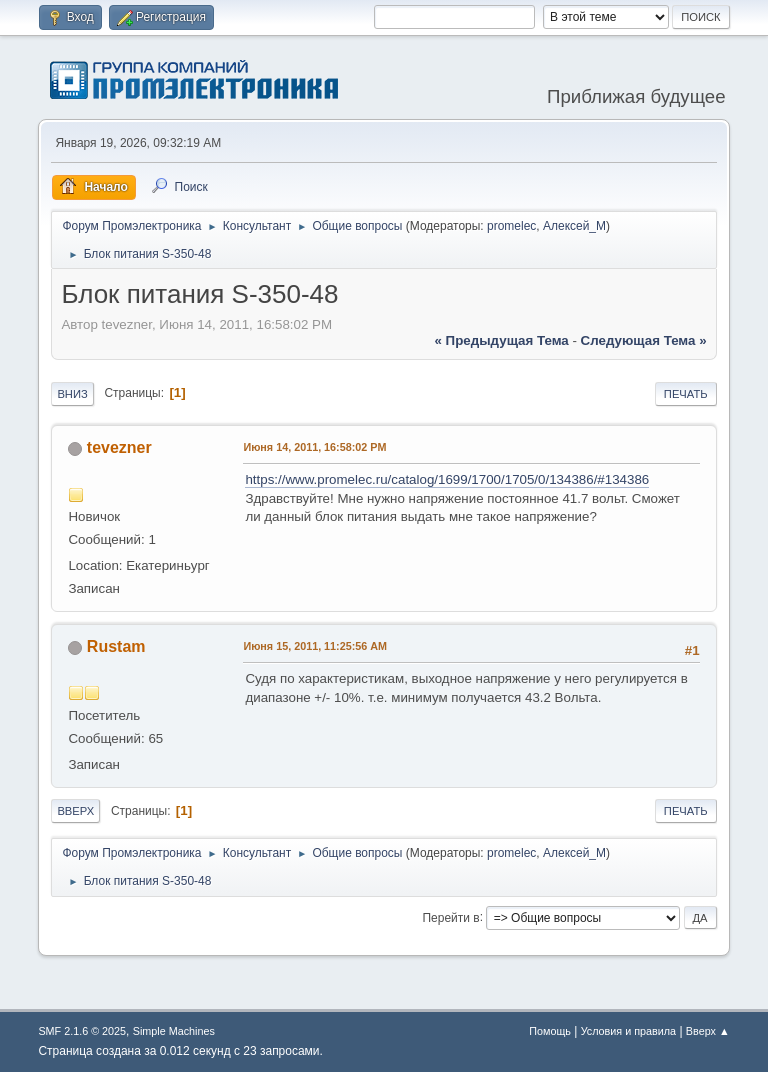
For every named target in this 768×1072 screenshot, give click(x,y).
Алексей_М (574, 226)
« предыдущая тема (502, 340)
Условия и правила (628, 1031)
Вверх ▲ (708, 1031)
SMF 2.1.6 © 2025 (82, 1031)
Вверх (75, 811)
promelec (511, 226)
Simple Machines (174, 1031)
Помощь (550, 1031)
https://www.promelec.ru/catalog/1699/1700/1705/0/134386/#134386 (447, 479)
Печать (686, 394)
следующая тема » (644, 340)
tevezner (119, 447)
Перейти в (450, 917)
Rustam (116, 646)
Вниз (72, 394)
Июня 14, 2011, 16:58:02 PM (314, 447)
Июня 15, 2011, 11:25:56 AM (315, 646)
